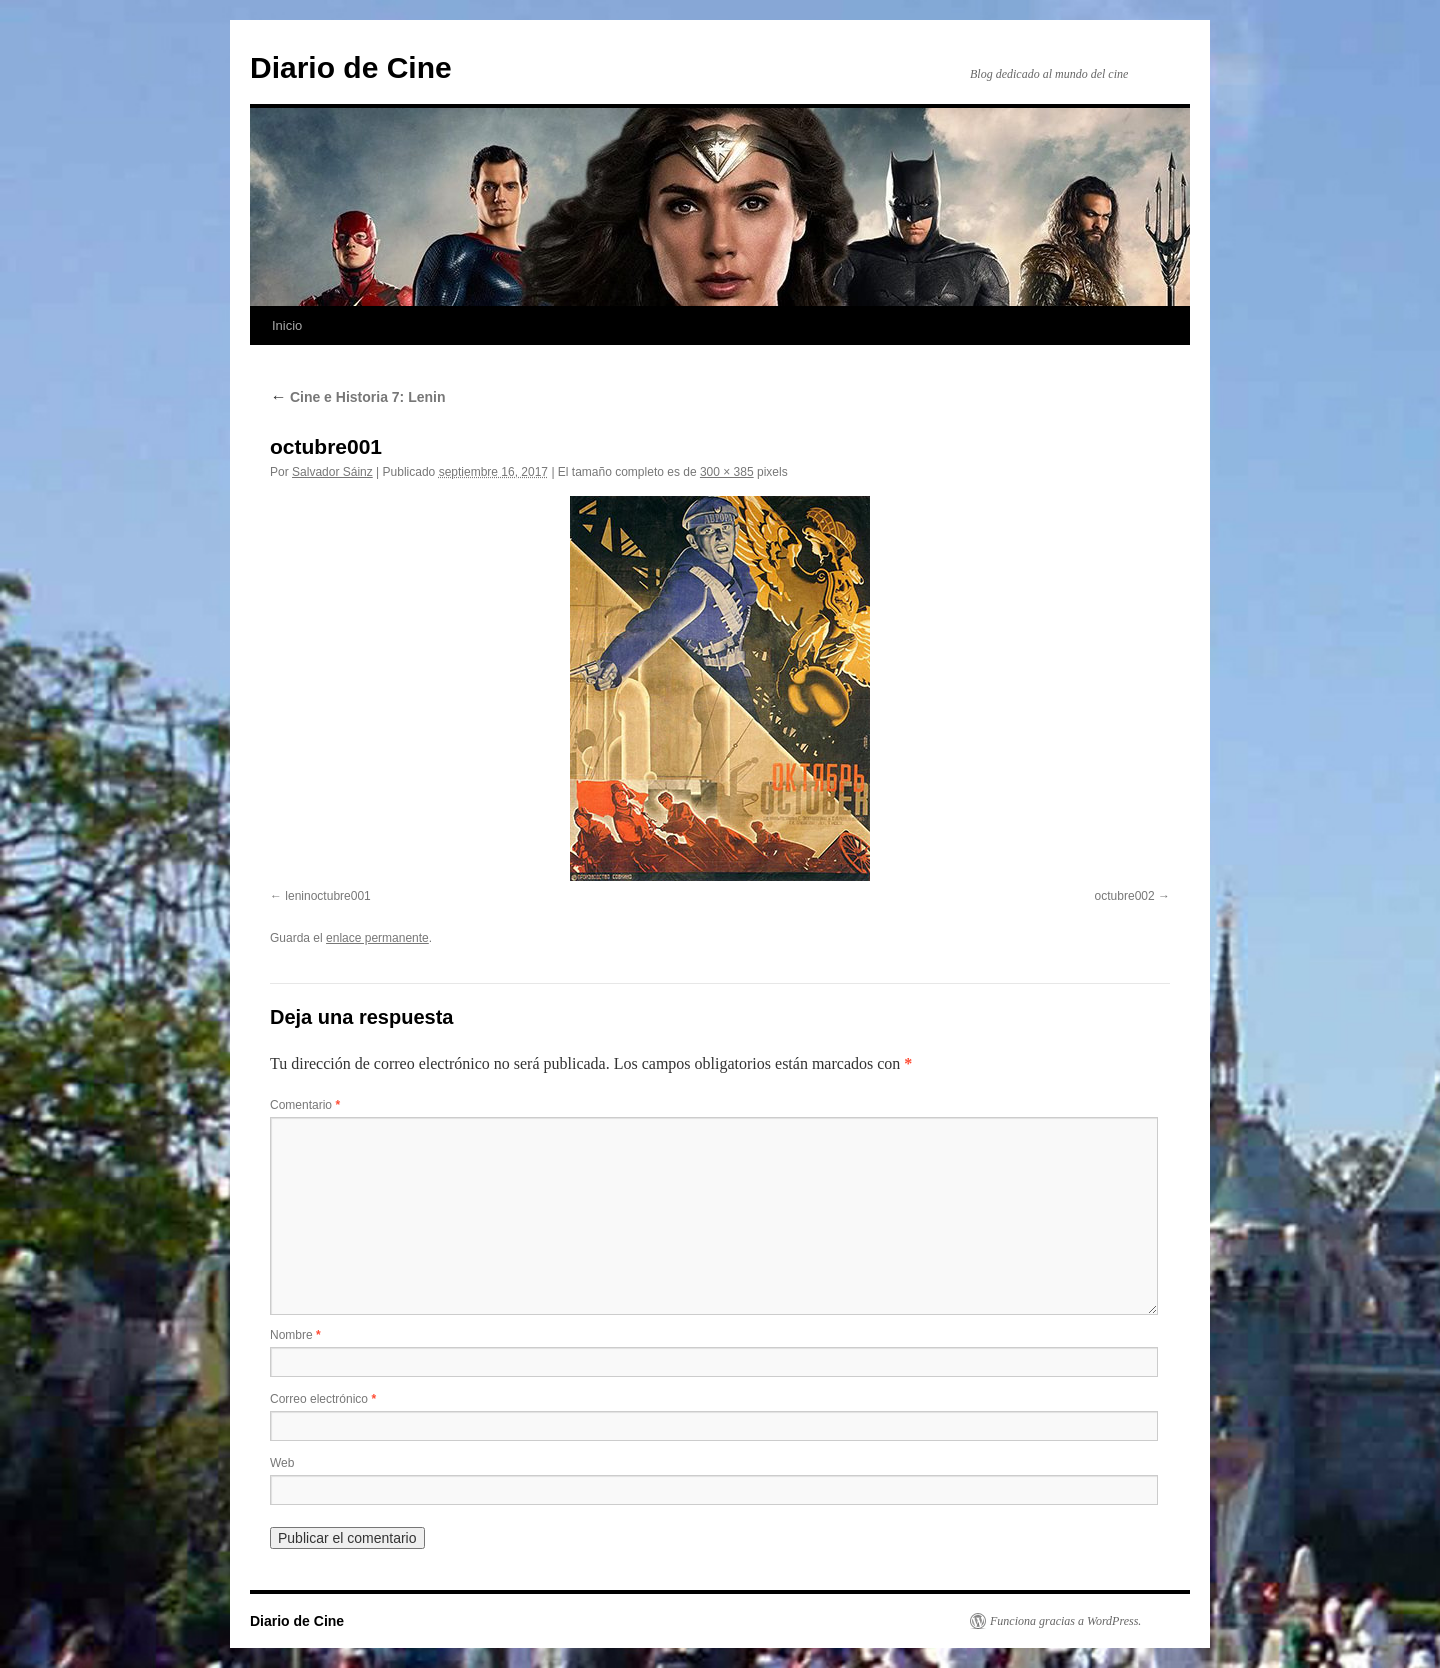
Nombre (295, 1335)
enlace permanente (377, 938)
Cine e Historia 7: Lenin (357, 397)
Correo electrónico (323, 1399)
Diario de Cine (351, 67)
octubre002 (1125, 896)
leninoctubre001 (327, 896)
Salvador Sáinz (332, 472)
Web (282, 1463)
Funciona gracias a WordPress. (1065, 1621)
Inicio (287, 325)
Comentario (305, 1105)
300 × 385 (727, 472)
